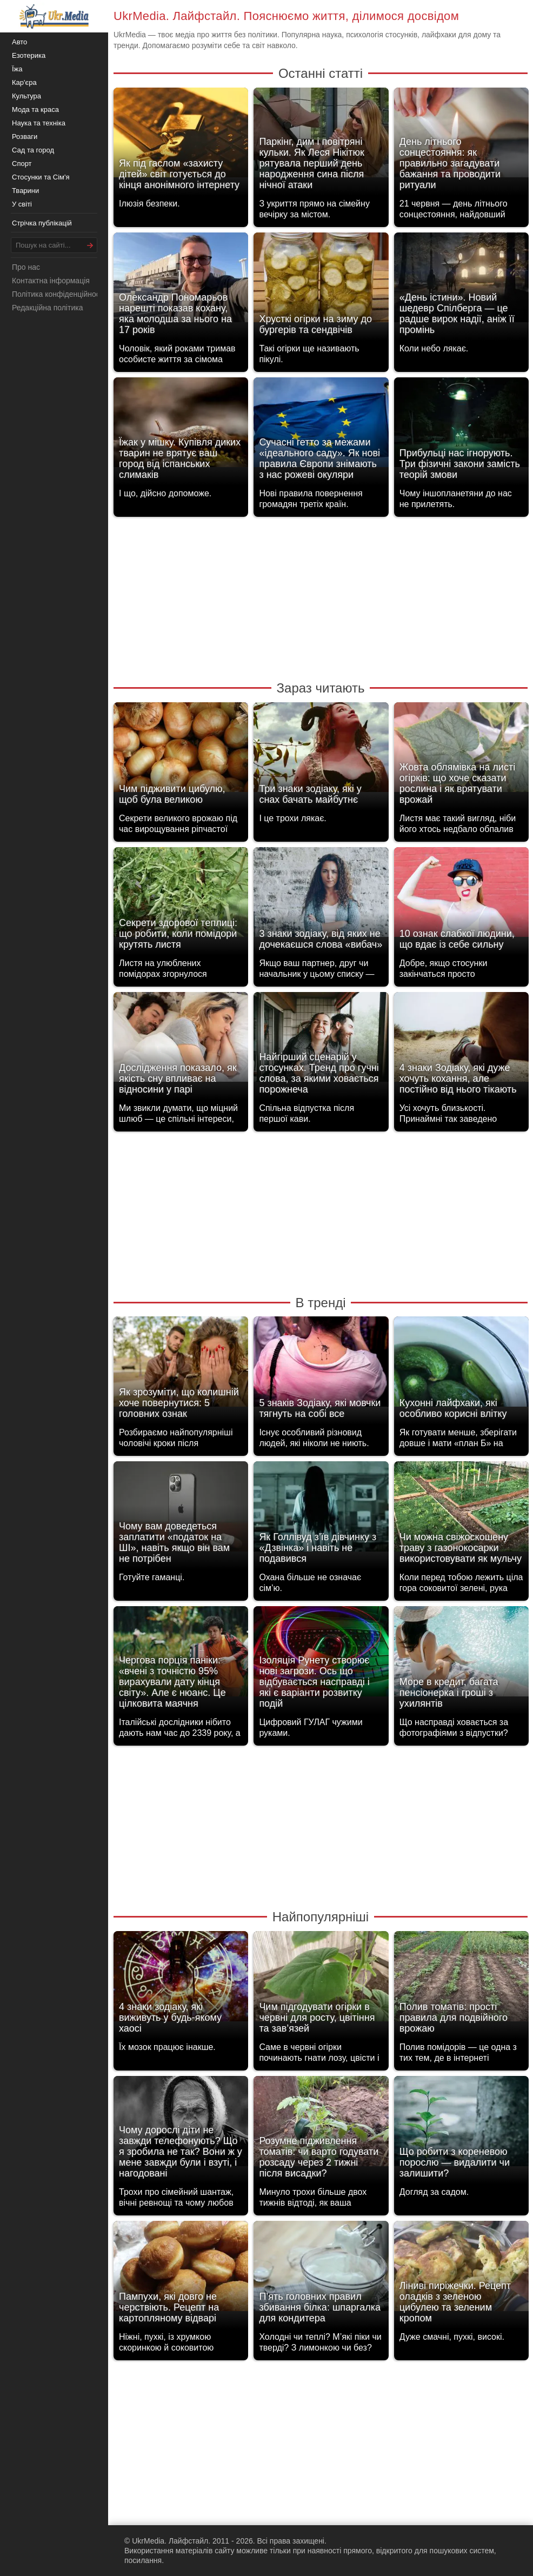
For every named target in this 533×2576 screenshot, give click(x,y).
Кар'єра (24, 82)
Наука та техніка (38, 123)
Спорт (22, 163)
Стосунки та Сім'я (41, 177)
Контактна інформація (51, 280)
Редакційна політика (47, 307)
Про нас (26, 267)
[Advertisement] (321, 598)
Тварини (25, 191)
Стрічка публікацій (42, 223)
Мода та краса (35, 109)
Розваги (24, 136)
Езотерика (28, 55)
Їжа (17, 69)
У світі (22, 204)
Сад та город (33, 150)
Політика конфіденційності (58, 294)
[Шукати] (90, 245)
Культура (26, 96)
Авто (19, 42)
